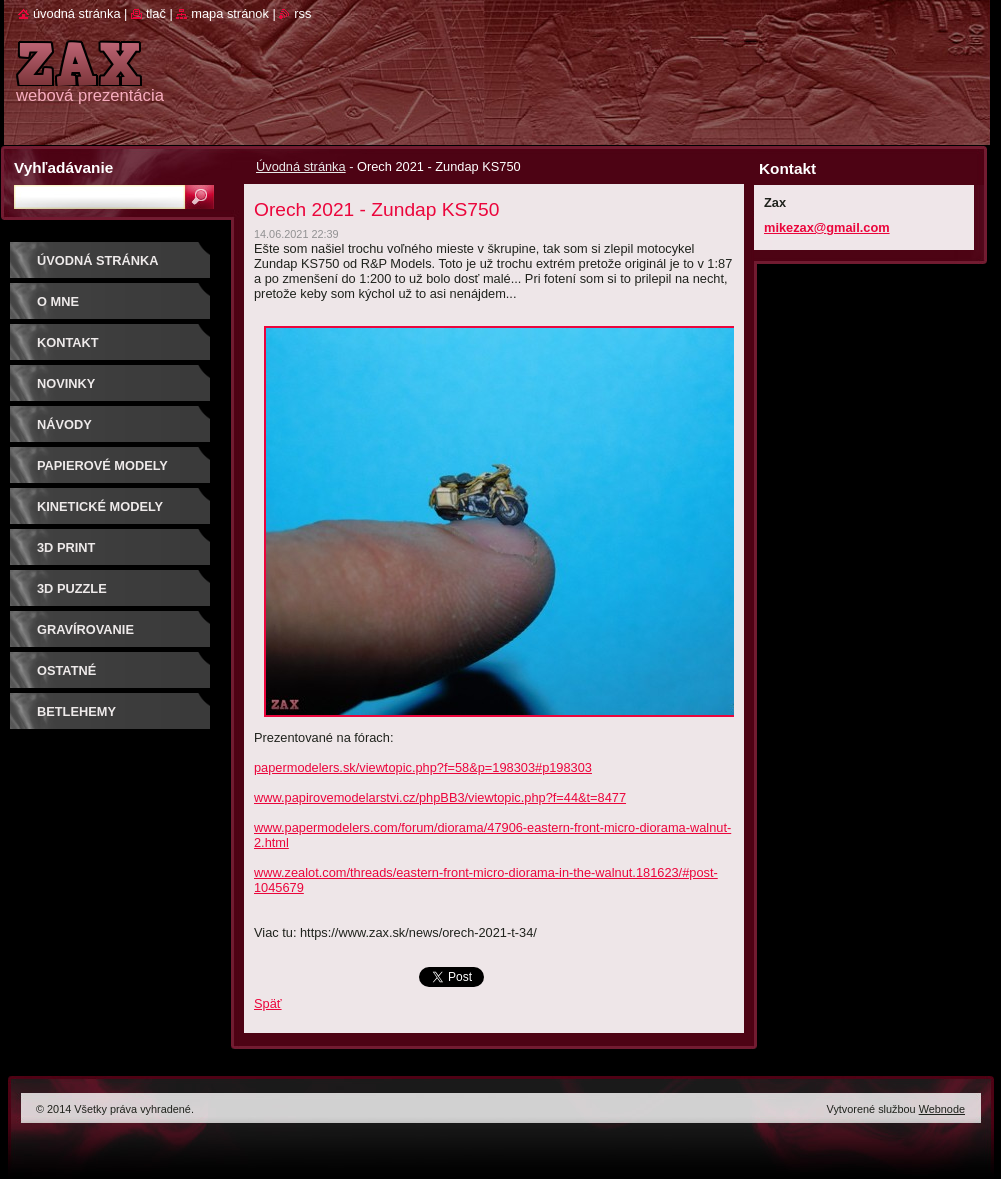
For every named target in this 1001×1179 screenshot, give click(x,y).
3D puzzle (72, 588)
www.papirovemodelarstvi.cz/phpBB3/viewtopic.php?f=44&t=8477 (440, 797)
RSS (302, 13)
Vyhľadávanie (63, 167)
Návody (64, 424)
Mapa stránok (230, 13)
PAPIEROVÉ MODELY (102, 465)
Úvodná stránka (301, 166)
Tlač (156, 13)
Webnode (942, 1109)
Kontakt (68, 342)
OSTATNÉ (66, 670)
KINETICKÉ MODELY (100, 506)
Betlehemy (76, 711)
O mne (58, 301)
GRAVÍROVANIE (85, 629)
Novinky (66, 383)
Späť (268, 1003)
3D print (66, 547)
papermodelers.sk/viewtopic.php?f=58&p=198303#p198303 (423, 767)
